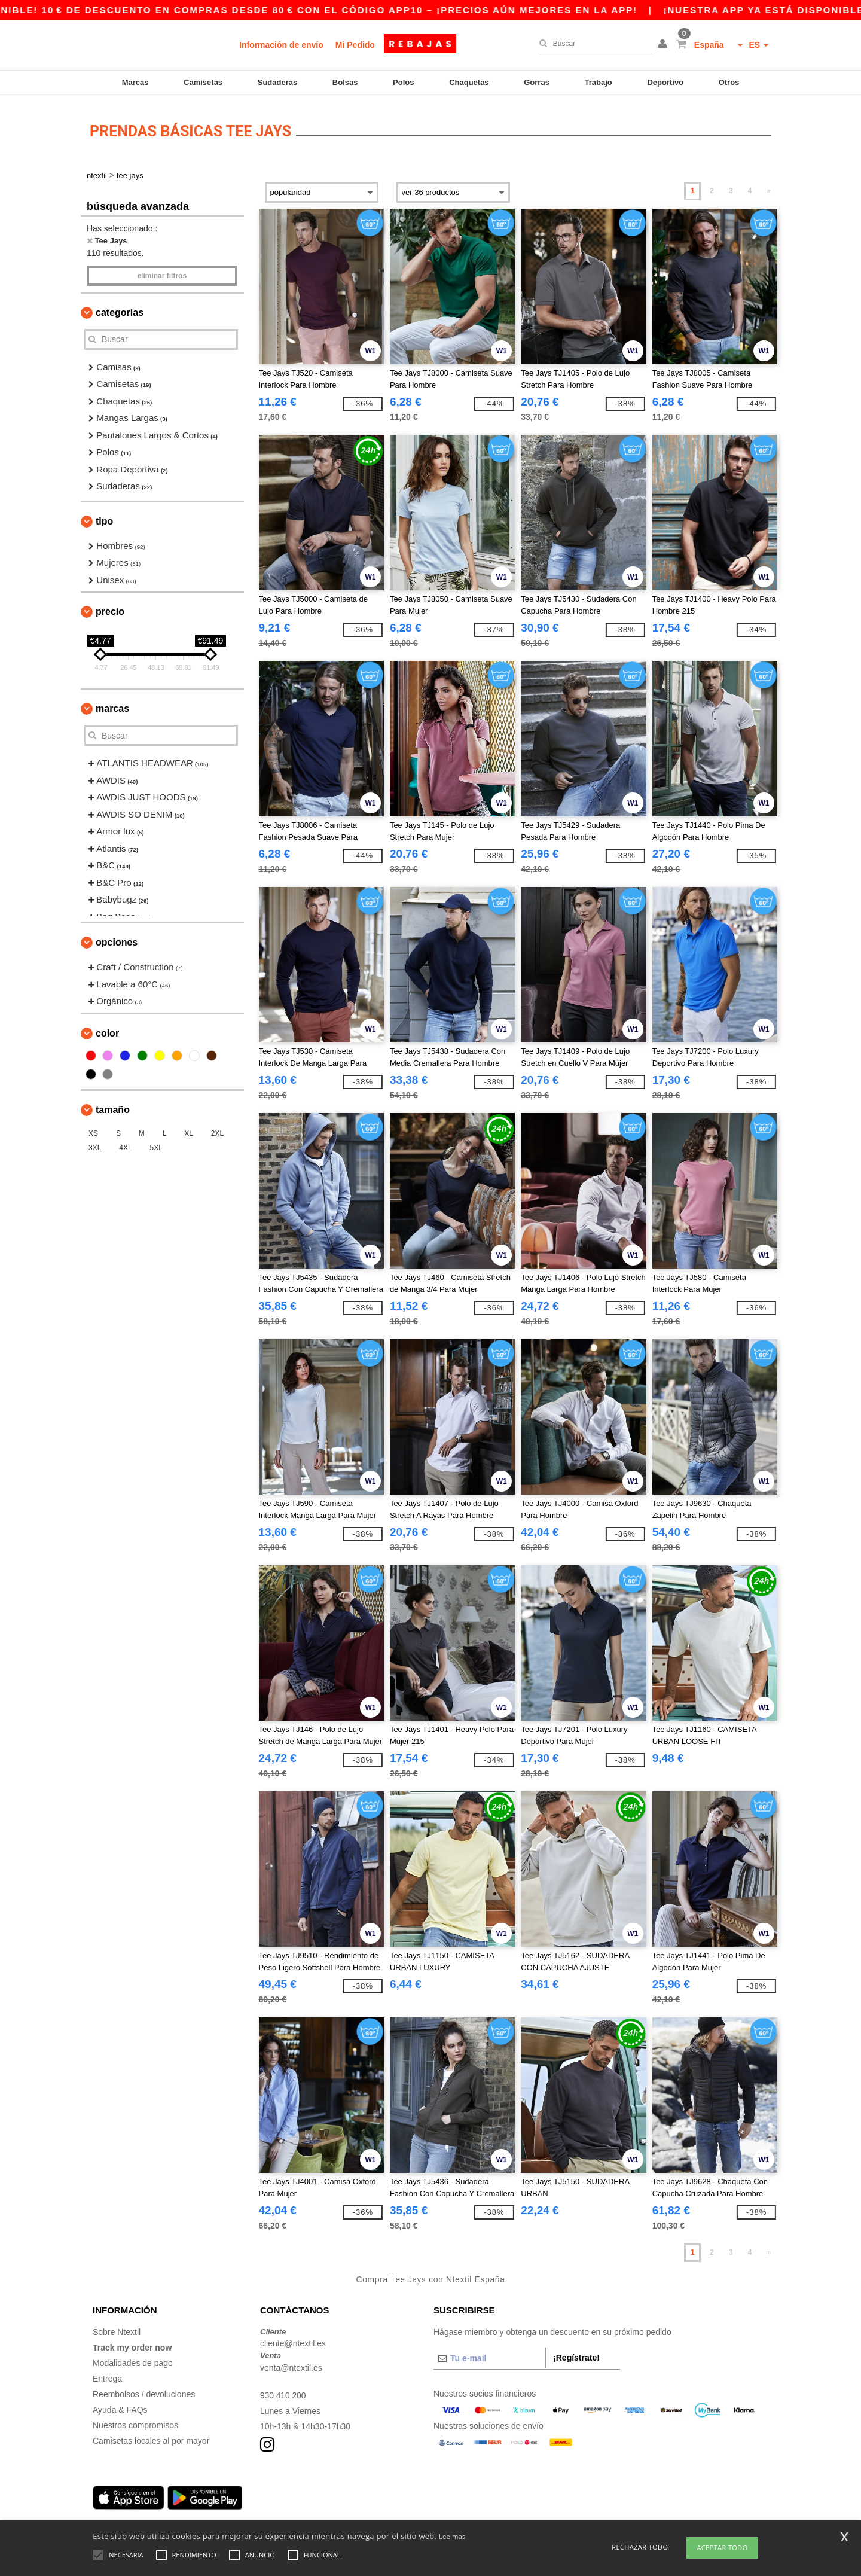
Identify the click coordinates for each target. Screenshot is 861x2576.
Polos (403, 82)
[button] (664, 45)
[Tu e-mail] (489, 2354)
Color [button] (107, 1029)
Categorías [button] (120, 308)
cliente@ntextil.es (293, 2340)
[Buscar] (592, 44)
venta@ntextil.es (291, 2363)
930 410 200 (283, 2391)
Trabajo (598, 82)
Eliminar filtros (162, 271)
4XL (125, 1143)
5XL (156, 1143)
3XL (94, 1143)
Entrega (107, 2374)
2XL (217, 1129)
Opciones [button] (117, 939)
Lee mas (452, 2536)
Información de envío (281, 45)
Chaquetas (468, 82)
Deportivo (665, 82)
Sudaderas (277, 82)
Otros (729, 82)
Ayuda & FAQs (120, 2405)
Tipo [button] (104, 517)
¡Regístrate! (576, 2353)
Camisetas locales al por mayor (151, 2436)
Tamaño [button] (113, 1105)
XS (93, 1129)
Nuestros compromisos (135, 2421)
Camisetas (203, 82)
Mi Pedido (355, 45)
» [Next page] (769, 187)
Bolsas (345, 82)
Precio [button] (110, 608)
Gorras (536, 82)
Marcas (135, 82)
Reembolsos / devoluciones (144, 2390)
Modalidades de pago (133, 2359)
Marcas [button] (112, 705)
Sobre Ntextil (117, 2328)
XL (188, 1129)
